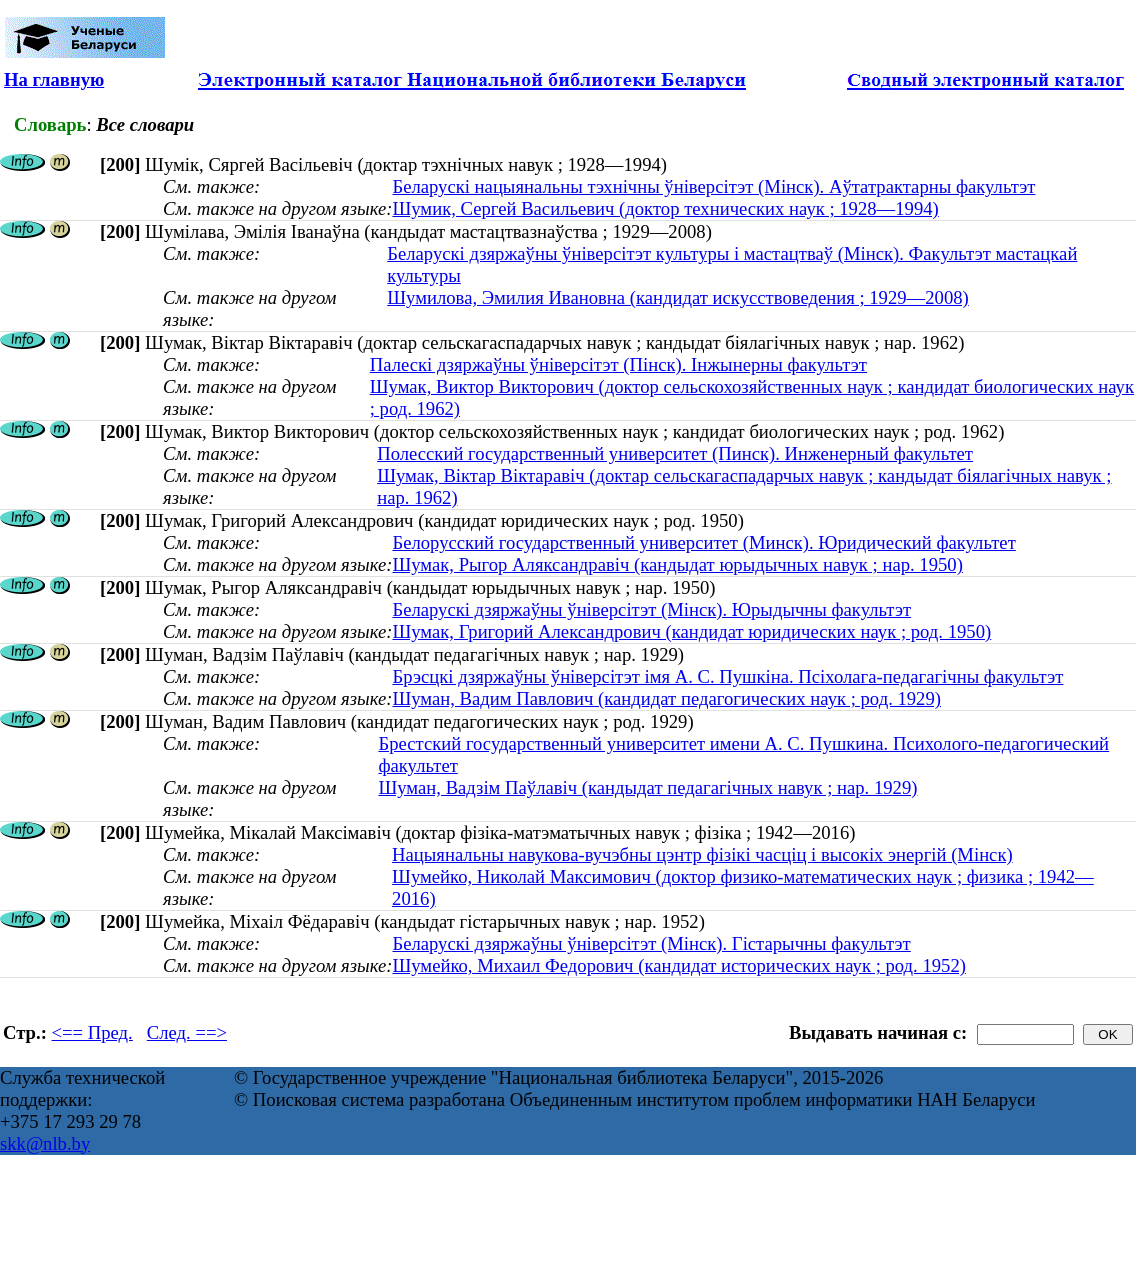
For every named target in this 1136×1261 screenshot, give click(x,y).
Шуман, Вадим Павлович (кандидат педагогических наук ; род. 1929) (666, 698)
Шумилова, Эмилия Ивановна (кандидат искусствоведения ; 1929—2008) (678, 297)
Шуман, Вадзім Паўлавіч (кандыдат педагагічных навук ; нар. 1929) (647, 787)
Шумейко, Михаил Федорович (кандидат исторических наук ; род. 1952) (679, 965)
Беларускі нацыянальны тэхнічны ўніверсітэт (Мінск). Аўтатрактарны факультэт (713, 186)
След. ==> (187, 1032)
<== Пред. (92, 1032)
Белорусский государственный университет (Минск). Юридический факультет (703, 542)
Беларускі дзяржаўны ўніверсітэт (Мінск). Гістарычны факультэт (651, 943)
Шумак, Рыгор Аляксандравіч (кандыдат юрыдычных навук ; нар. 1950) (677, 564)
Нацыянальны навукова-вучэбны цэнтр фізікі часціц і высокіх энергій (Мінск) (702, 854)
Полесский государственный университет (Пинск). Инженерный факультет (675, 453)
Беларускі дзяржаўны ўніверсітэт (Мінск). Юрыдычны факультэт (651, 609)
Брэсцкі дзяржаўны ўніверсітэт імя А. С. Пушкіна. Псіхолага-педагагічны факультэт (727, 676)
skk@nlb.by (45, 1143)
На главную (54, 79)
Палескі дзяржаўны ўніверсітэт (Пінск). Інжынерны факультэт (618, 364)
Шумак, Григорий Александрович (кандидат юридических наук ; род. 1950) (691, 631)
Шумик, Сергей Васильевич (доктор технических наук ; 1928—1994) (665, 208)
